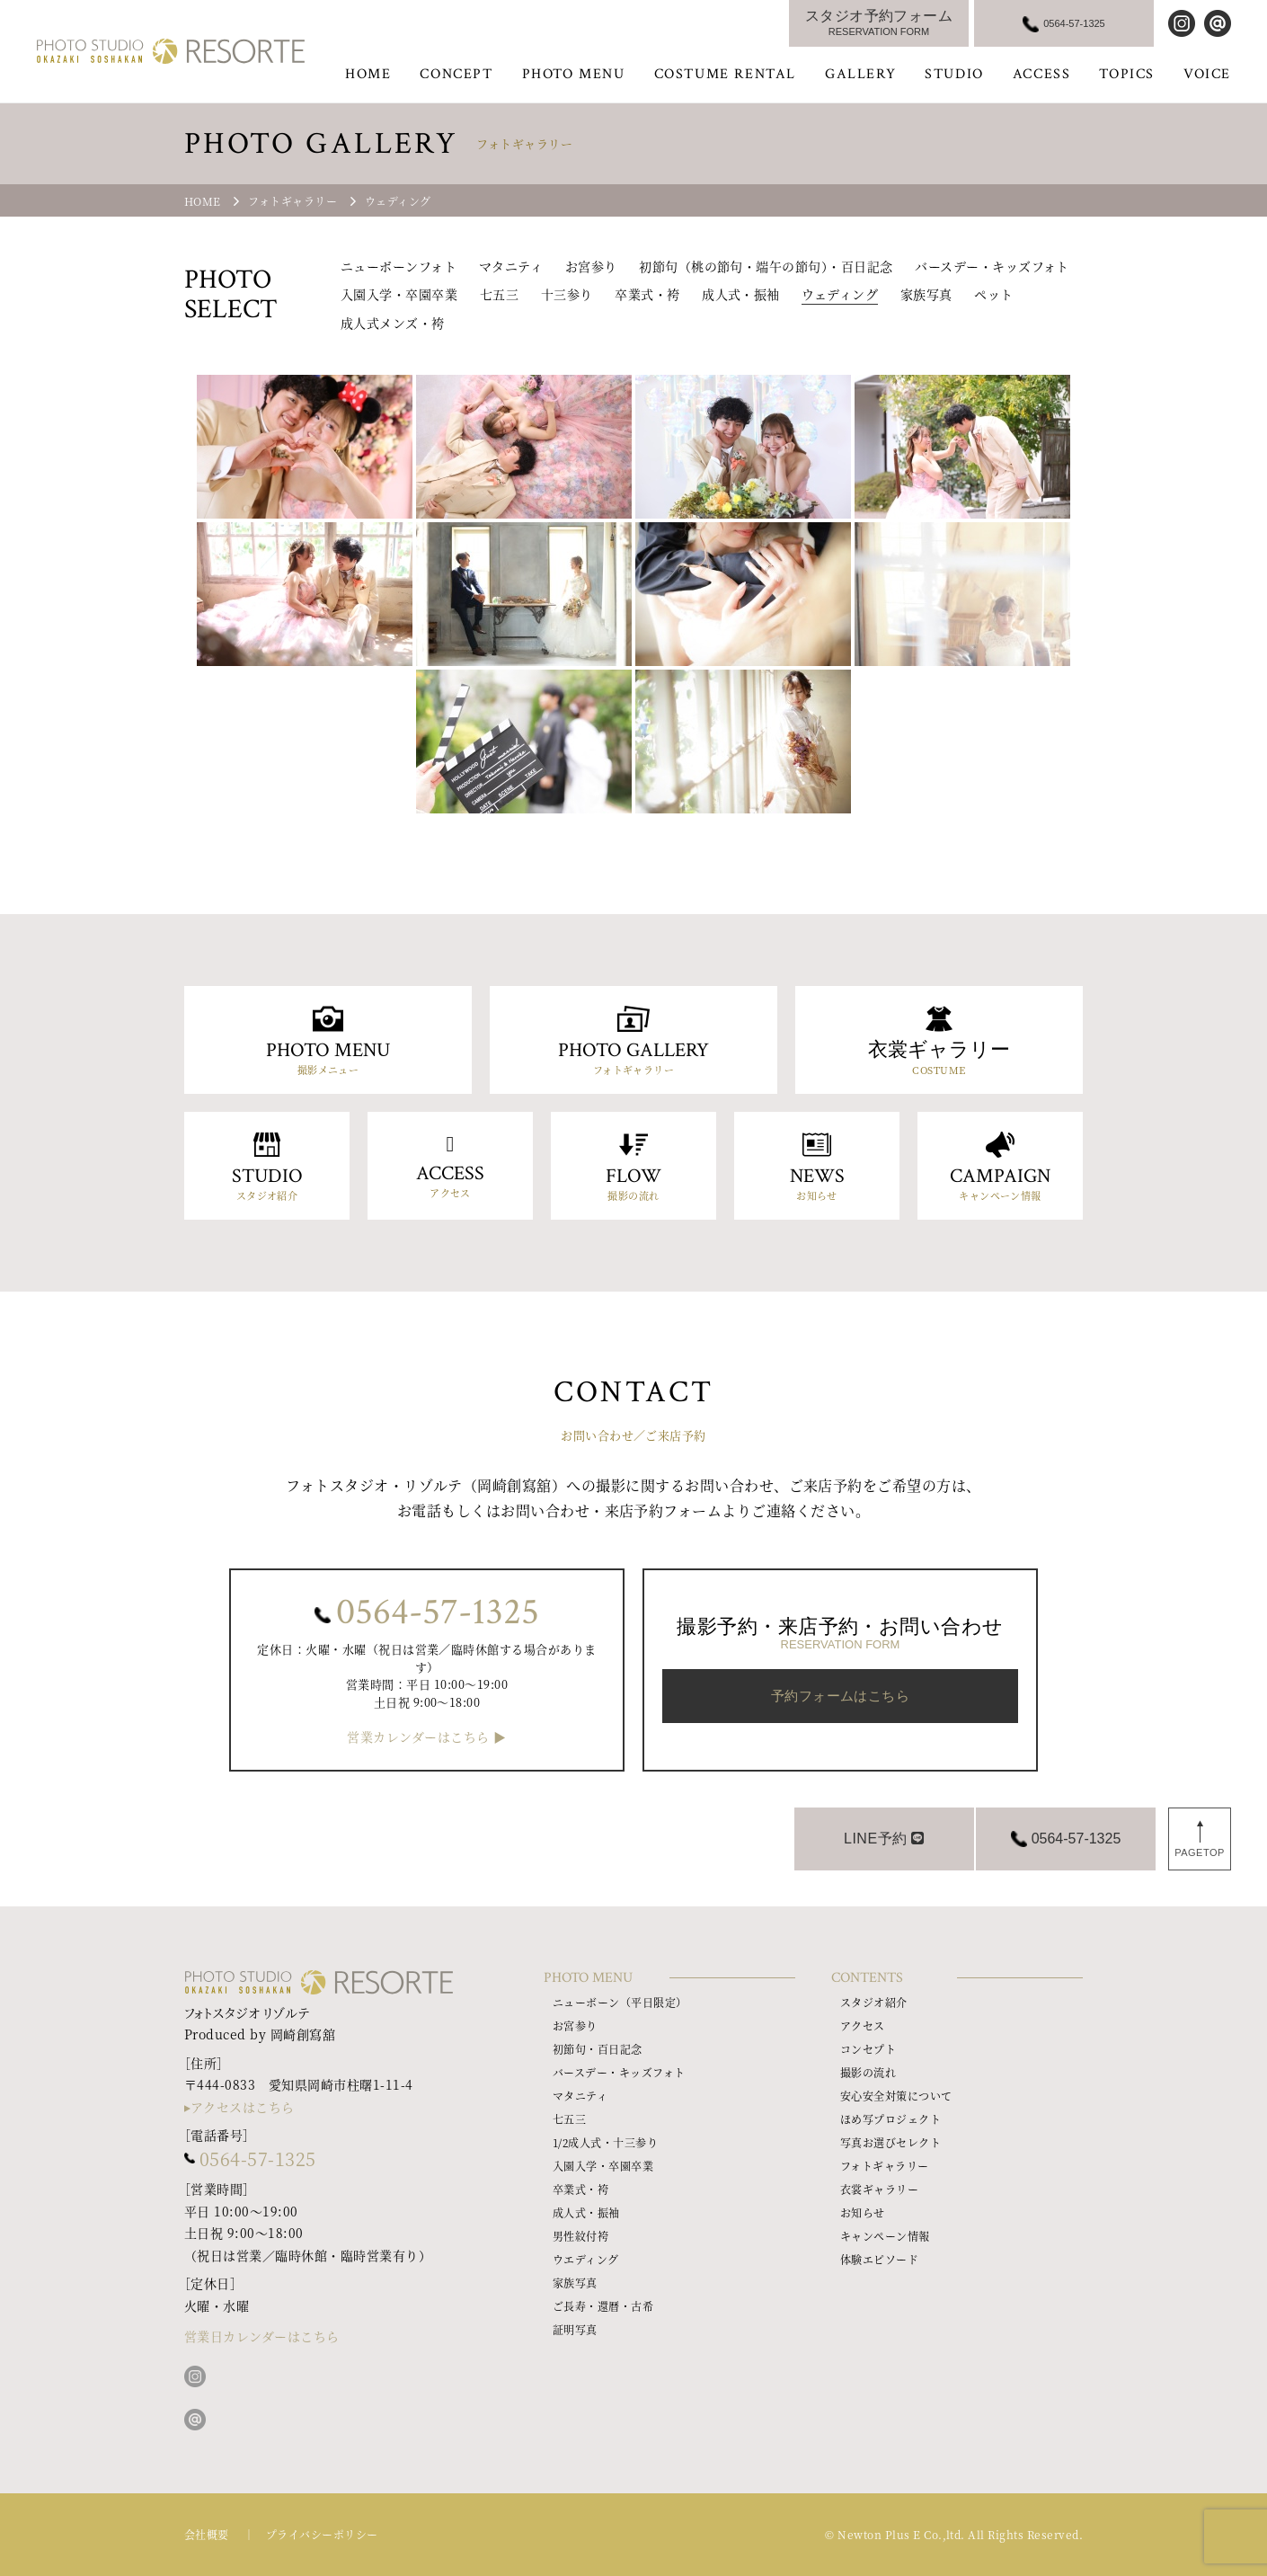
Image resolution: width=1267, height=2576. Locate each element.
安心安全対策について (896, 2095)
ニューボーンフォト (398, 266)
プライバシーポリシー (322, 2534)
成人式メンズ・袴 (393, 323)
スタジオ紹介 (874, 2002)
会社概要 (206, 2534)
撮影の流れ (868, 2072)
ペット (993, 294)
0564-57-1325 (437, 1612)
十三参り (567, 294)
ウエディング (586, 2259)
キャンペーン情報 (885, 2235)
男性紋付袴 (580, 2235)
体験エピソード (879, 2259)
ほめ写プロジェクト (890, 2119)
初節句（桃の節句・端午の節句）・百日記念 (766, 266)
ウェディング (840, 294)
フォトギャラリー (884, 2165)
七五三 (499, 294)
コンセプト (868, 2048)
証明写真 (575, 2329)
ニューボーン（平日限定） (620, 2002)
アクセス (862, 2025)
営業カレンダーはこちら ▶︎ (426, 1736)
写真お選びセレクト (890, 2142)
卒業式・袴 (647, 294)
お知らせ (862, 2212)
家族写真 (926, 294)
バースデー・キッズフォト (992, 266)
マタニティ (511, 266)
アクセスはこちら (242, 2107)
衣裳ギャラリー (879, 2189)
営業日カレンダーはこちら (262, 2336)
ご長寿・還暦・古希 (603, 2306)
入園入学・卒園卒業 (399, 294)
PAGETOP (1199, 1852)
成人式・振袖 (741, 294)
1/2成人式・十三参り (605, 2142)
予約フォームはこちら (840, 1695)
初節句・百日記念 (597, 2048)
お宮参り (591, 266)
